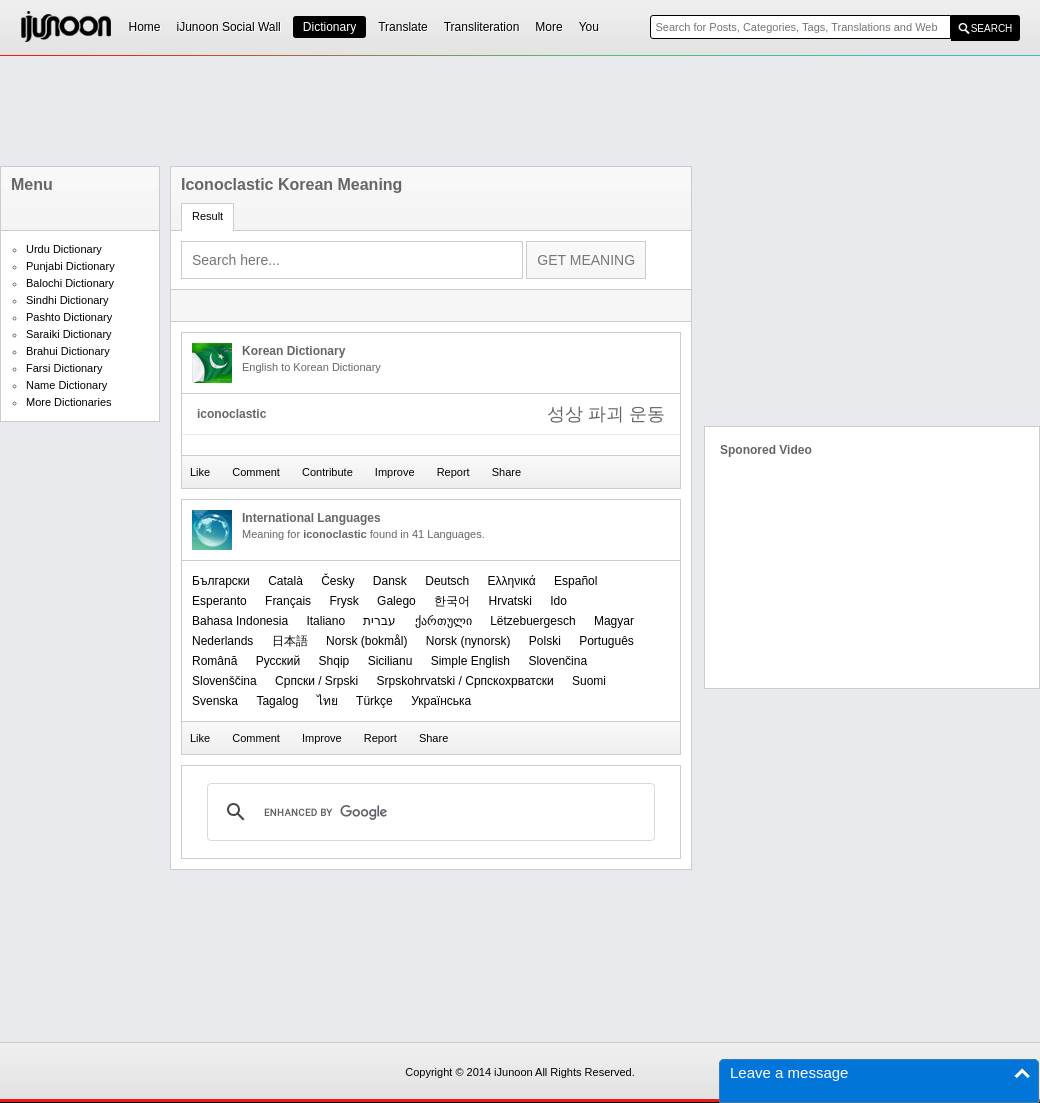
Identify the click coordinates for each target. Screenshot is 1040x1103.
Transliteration (482, 27)
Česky (337, 581)
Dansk (390, 581)
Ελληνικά (512, 581)
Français (288, 601)
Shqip (334, 661)
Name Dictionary (66, 385)
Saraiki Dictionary (69, 334)
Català (285, 581)
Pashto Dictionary (69, 317)
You (589, 27)
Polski (545, 641)
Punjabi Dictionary (70, 266)
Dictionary (329, 27)
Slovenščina (224, 681)
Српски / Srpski (316, 681)
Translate (403, 27)
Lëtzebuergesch (532, 621)
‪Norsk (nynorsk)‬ (468, 641)
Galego (396, 601)
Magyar (614, 621)
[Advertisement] (520, 111)
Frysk (343, 601)
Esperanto (219, 601)
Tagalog (277, 701)
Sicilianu (390, 661)
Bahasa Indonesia (240, 621)
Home (145, 27)
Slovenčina (557, 661)
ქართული (443, 621)
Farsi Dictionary (64, 368)
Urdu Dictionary (64, 249)
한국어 (452, 601)
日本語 (290, 641)
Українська (441, 701)
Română (214, 661)
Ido (558, 601)
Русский (278, 661)
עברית (379, 621)
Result (207, 216)
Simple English (470, 661)
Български (221, 581)
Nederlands (222, 641)
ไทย (327, 701)
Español (575, 581)
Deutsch (447, 581)
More (548, 27)
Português (606, 641)
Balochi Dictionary (70, 283)
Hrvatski (509, 601)
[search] (428, 812)
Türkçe (374, 701)
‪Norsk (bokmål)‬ (366, 641)
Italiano (325, 621)
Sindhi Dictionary (67, 300)
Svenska (215, 701)
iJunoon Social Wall (229, 27)
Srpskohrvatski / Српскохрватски (465, 681)
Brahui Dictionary (68, 351)
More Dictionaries (69, 402)
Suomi (589, 681)
